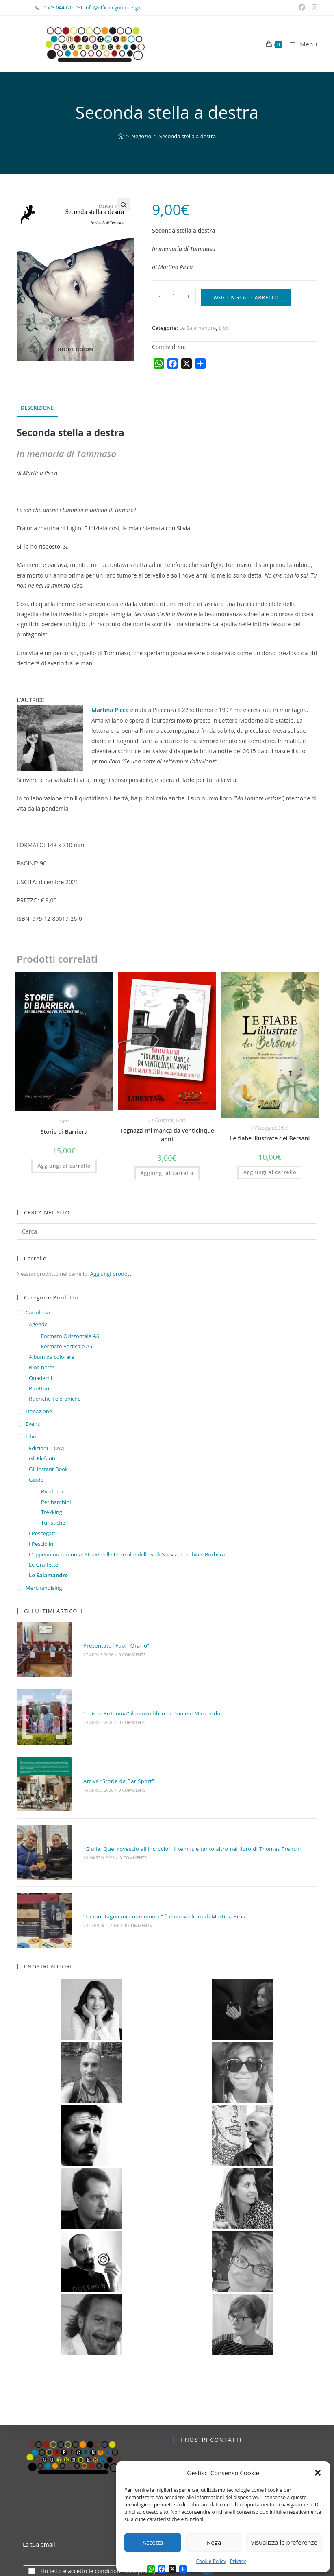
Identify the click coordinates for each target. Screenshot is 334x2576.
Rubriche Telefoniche (54, 1398)
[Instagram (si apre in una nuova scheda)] (313, 8)
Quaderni (40, 1378)
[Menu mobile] (300, 44)
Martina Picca (110, 710)
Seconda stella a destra (187, 136)
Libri (224, 327)
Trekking (51, 1512)
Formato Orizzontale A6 (70, 1336)
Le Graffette (161, 1120)
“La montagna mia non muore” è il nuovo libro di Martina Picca (145, 1840)
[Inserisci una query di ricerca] (167, 1231)
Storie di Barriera (64, 1131)
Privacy (238, 2561)
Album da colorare (51, 1356)
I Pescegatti (264, 1128)
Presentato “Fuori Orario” (97, 1637)
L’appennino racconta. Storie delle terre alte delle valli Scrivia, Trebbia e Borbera (127, 1554)
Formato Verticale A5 (66, 1346)
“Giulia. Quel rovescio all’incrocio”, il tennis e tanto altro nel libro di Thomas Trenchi (173, 1789)
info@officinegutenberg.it (113, 7)
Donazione (39, 1411)
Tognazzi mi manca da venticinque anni (167, 1135)
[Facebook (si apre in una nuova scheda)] (302, 8)
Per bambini (56, 1502)
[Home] (121, 136)
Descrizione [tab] (37, 407)
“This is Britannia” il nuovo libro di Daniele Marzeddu (132, 1687)
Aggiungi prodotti (111, 1273)
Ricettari (39, 1388)
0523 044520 (62, 7)
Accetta (152, 2542)
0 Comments (112, 1646)
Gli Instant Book (48, 1469)
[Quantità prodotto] (174, 296)
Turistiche (53, 1522)
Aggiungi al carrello (246, 297)
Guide (36, 1479)
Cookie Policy (211, 2561)
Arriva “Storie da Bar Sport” (99, 1738)
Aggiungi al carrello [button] (64, 1165)
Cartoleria (38, 1312)
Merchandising (44, 1587)
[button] (318, 2473)
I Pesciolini (41, 1543)
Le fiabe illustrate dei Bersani (270, 1138)
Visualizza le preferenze (284, 2542)
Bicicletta (52, 1491)
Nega (213, 2542)
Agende (38, 1324)
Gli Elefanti (42, 1458)
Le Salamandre (197, 327)
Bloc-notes (42, 1367)
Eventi (33, 1423)
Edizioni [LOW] (47, 1448)
